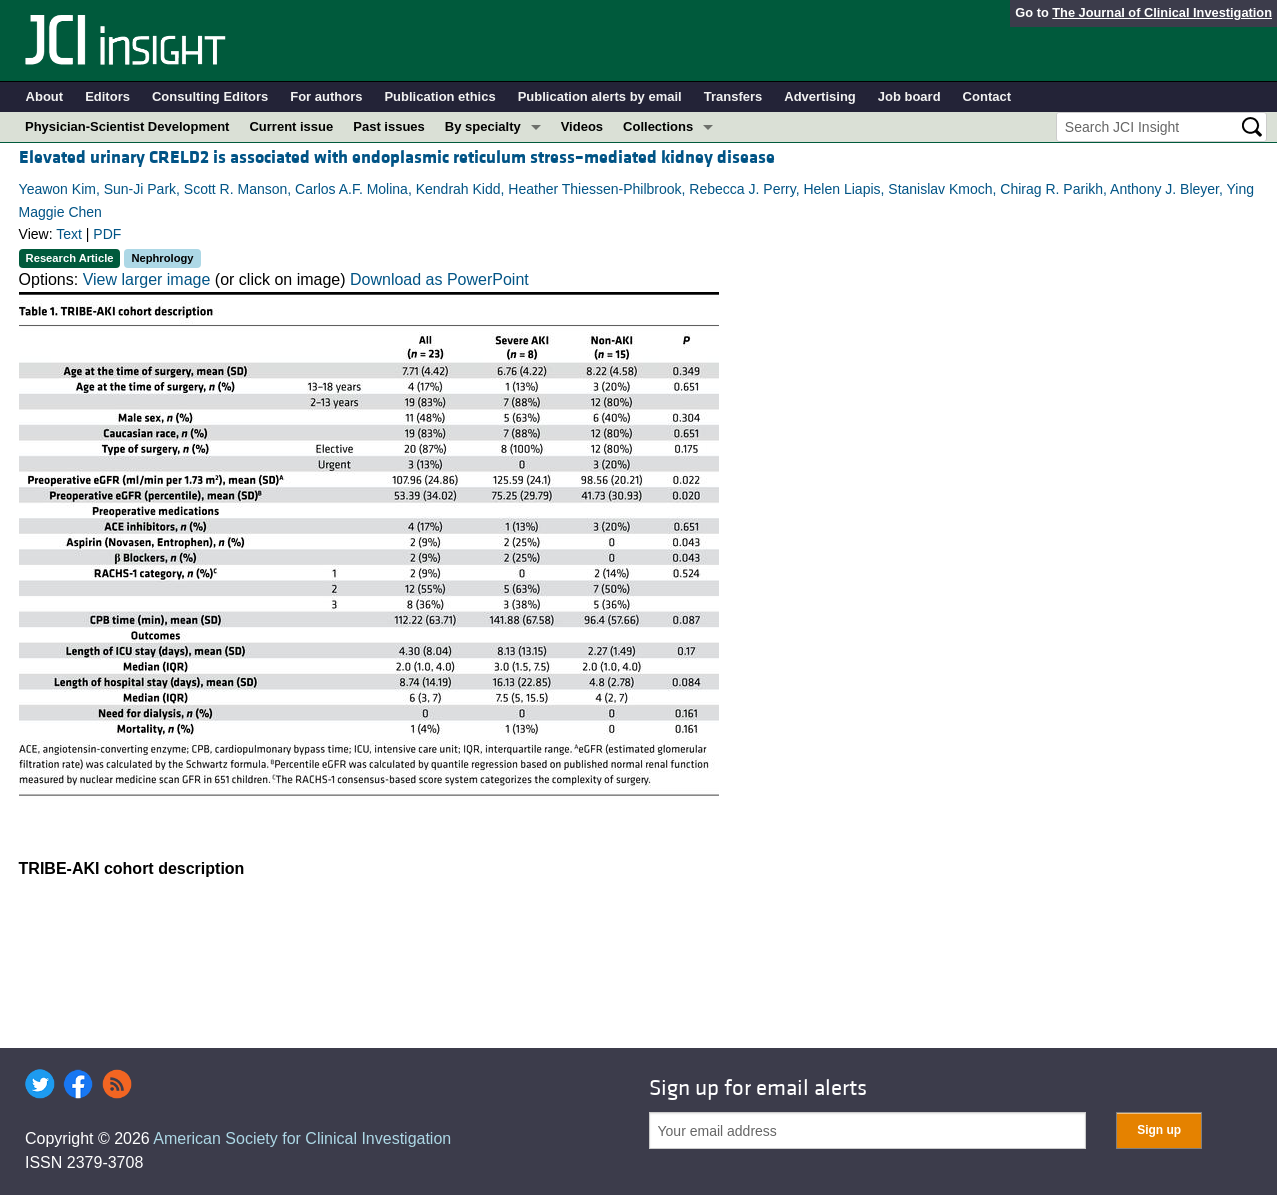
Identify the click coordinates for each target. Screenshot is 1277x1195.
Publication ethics (439, 96)
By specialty (483, 126)
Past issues (389, 126)
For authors (326, 96)
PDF (107, 234)
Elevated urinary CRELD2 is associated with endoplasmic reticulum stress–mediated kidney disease (397, 157)
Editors (107, 96)
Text (69, 234)
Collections (658, 126)
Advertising (820, 96)
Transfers (733, 96)
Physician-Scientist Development (127, 126)
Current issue (291, 126)
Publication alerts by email (600, 96)
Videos (582, 126)
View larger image (147, 279)
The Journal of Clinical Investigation (1162, 12)
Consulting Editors (210, 96)
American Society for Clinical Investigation (302, 1138)
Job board (909, 96)
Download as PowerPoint (439, 279)
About (45, 96)
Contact (987, 96)
